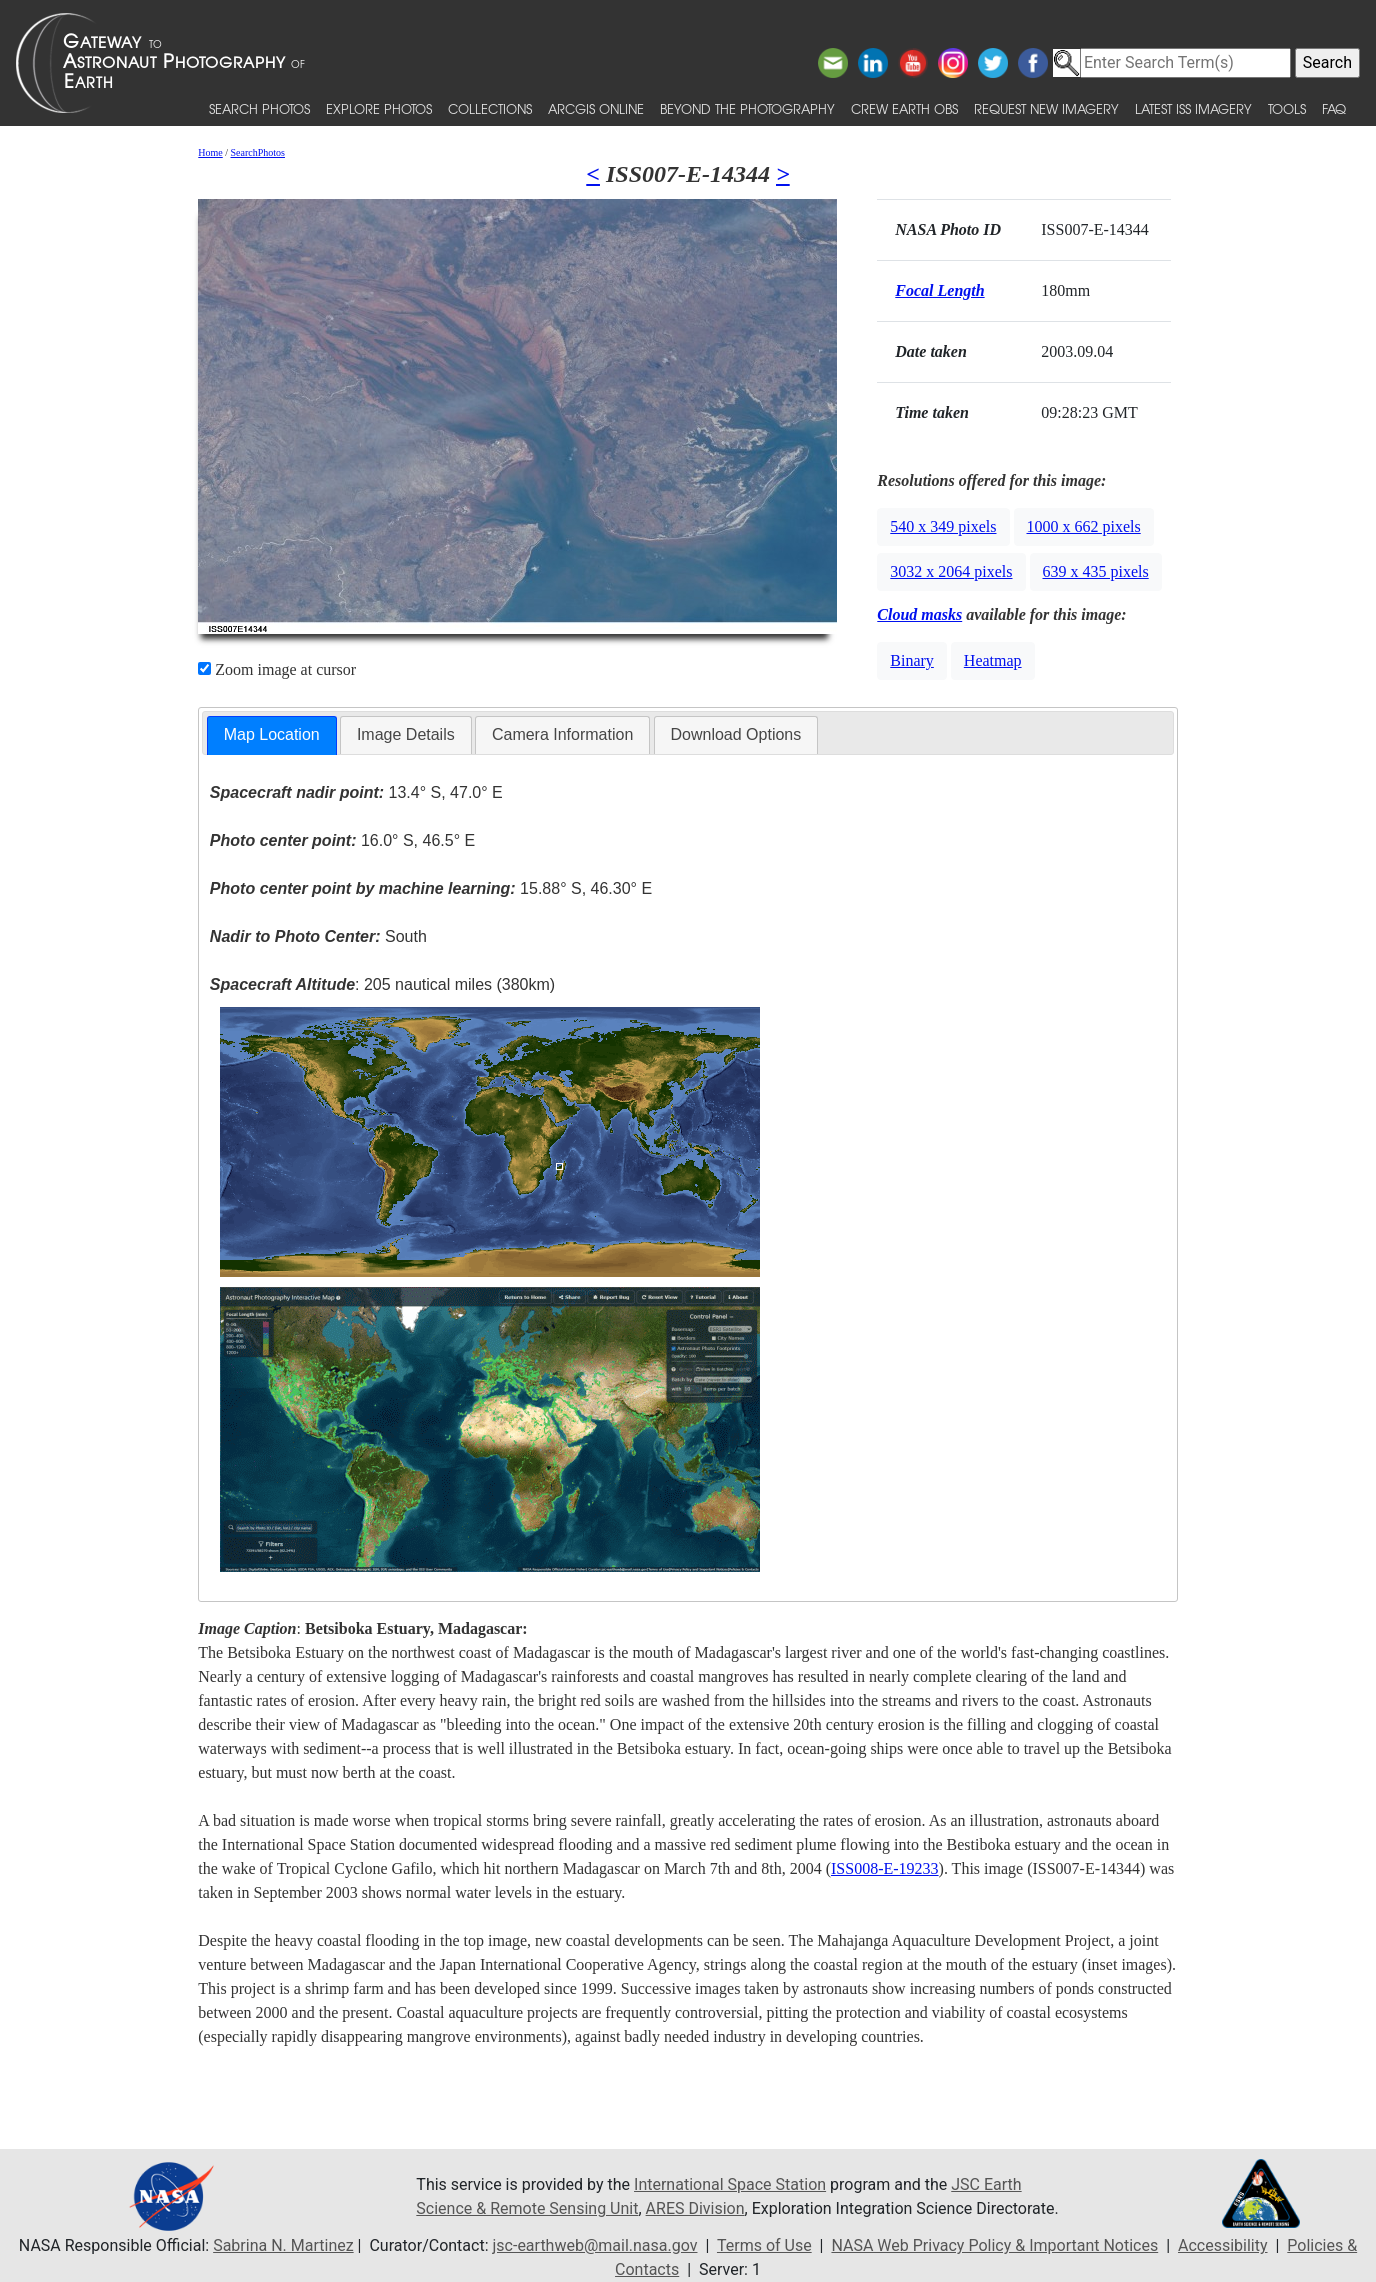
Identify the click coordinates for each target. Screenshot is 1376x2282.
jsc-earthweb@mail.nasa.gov (595, 2245)
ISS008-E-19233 (885, 1868)
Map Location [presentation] (272, 734)
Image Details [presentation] (406, 734)
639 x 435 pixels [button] (1096, 571)
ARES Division (695, 2208)
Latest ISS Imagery (1193, 108)
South (318, 936)
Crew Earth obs (904, 108)
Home (210, 152)
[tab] (272, 735)
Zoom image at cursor (277, 669)
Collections (490, 108)
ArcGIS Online (596, 108)
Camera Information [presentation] (562, 734)
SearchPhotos (258, 152)
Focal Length (939, 290)
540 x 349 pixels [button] (943, 526)
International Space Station (730, 2184)
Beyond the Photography (747, 108)
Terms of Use (764, 2245)
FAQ (1334, 108)
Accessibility (1223, 2245)
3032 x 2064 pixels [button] (951, 571)
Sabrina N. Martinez (283, 2245)
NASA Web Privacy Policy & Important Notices (994, 2245)
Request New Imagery (1046, 108)
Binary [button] (912, 660)
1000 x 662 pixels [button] (1084, 526)
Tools (1287, 108)
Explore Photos (379, 108)
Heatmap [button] (993, 660)
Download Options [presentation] (736, 734)
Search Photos (259, 108)
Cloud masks (919, 614)
